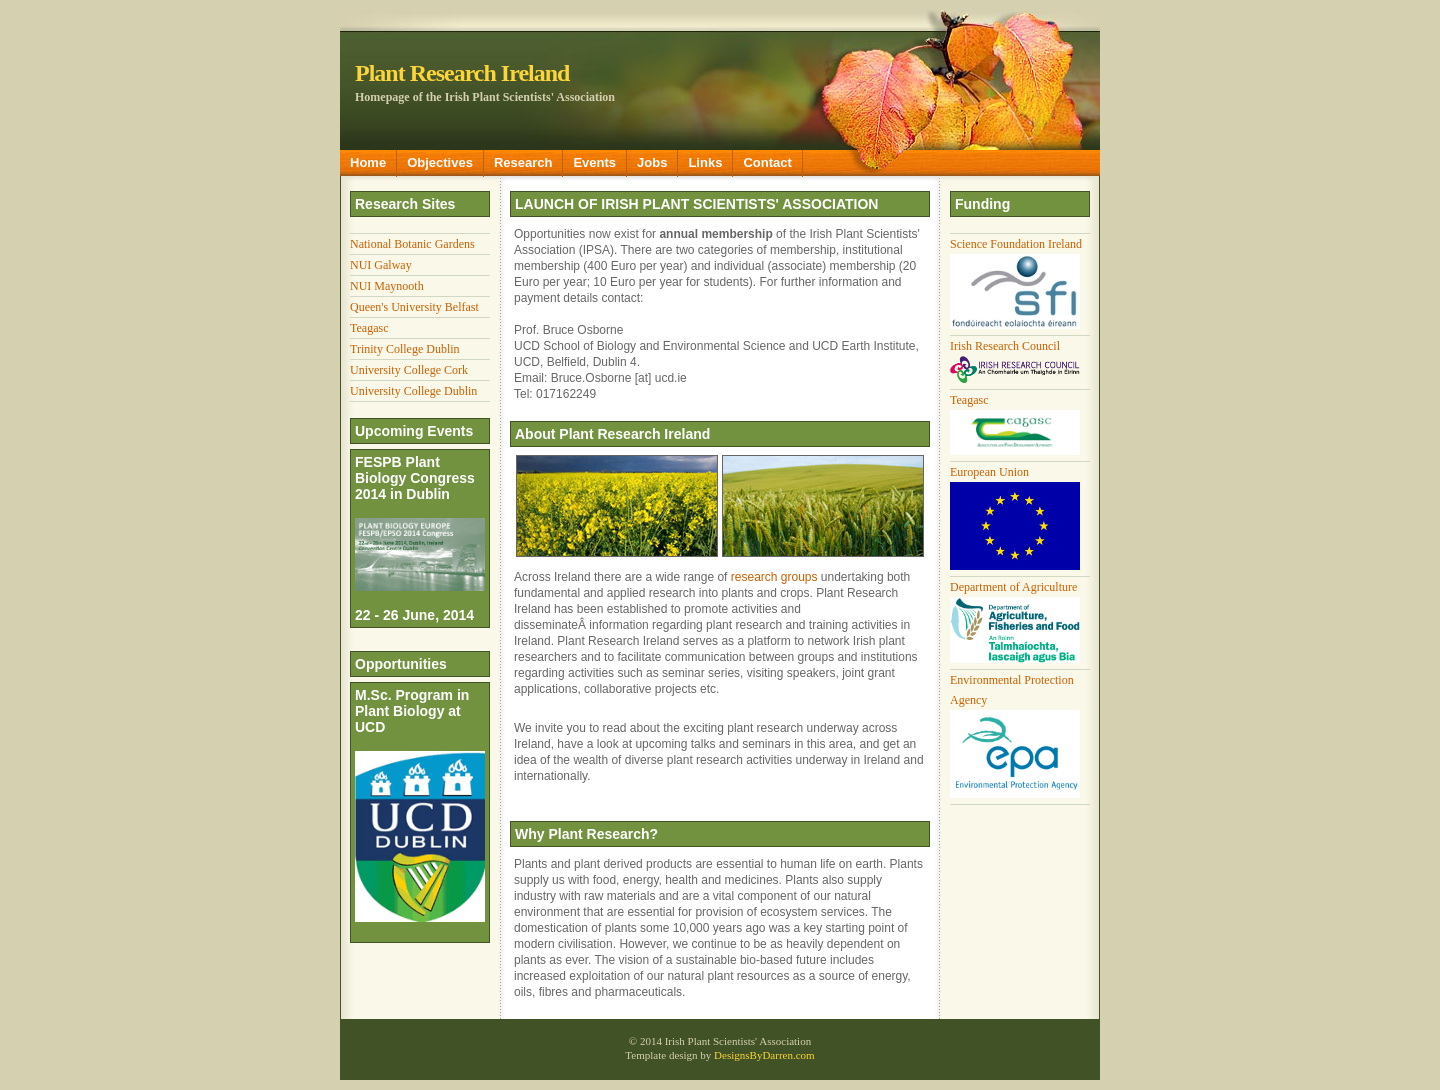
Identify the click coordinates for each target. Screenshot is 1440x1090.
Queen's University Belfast (414, 307)
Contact (767, 162)
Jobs (652, 162)
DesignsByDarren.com (764, 1055)
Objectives (440, 162)
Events (594, 162)
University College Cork (409, 370)
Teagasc (369, 328)
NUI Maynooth (387, 286)
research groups (774, 577)
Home (368, 162)
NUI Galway (381, 265)
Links (705, 162)
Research (523, 162)
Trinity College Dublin (405, 349)
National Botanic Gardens (412, 244)
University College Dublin (413, 391)
